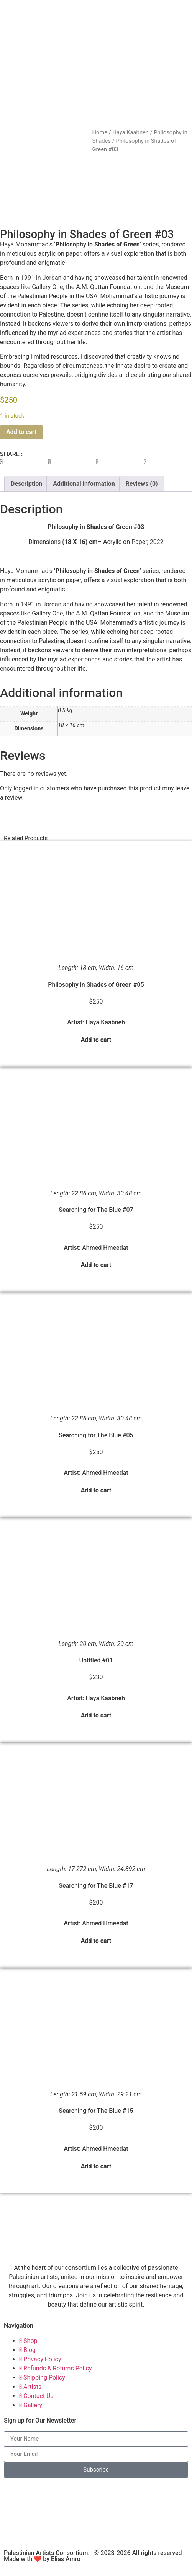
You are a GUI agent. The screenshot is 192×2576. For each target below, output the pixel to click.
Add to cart (21, 442)
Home (99, 132)
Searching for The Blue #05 (96, 1445)
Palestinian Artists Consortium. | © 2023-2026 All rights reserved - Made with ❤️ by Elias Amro (94, 2566)
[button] (24, 472)
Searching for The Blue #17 (96, 1895)
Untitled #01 (96, 1670)
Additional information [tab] (84, 493)
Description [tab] (26, 493)
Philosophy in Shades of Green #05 (96, 994)
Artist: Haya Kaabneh (96, 1032)
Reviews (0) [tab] (142, 493)
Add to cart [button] (96, 1049)
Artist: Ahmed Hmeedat (96, 1257)
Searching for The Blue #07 (96, 1219)
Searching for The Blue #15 (96, 2120)
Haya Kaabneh (130, 132)
